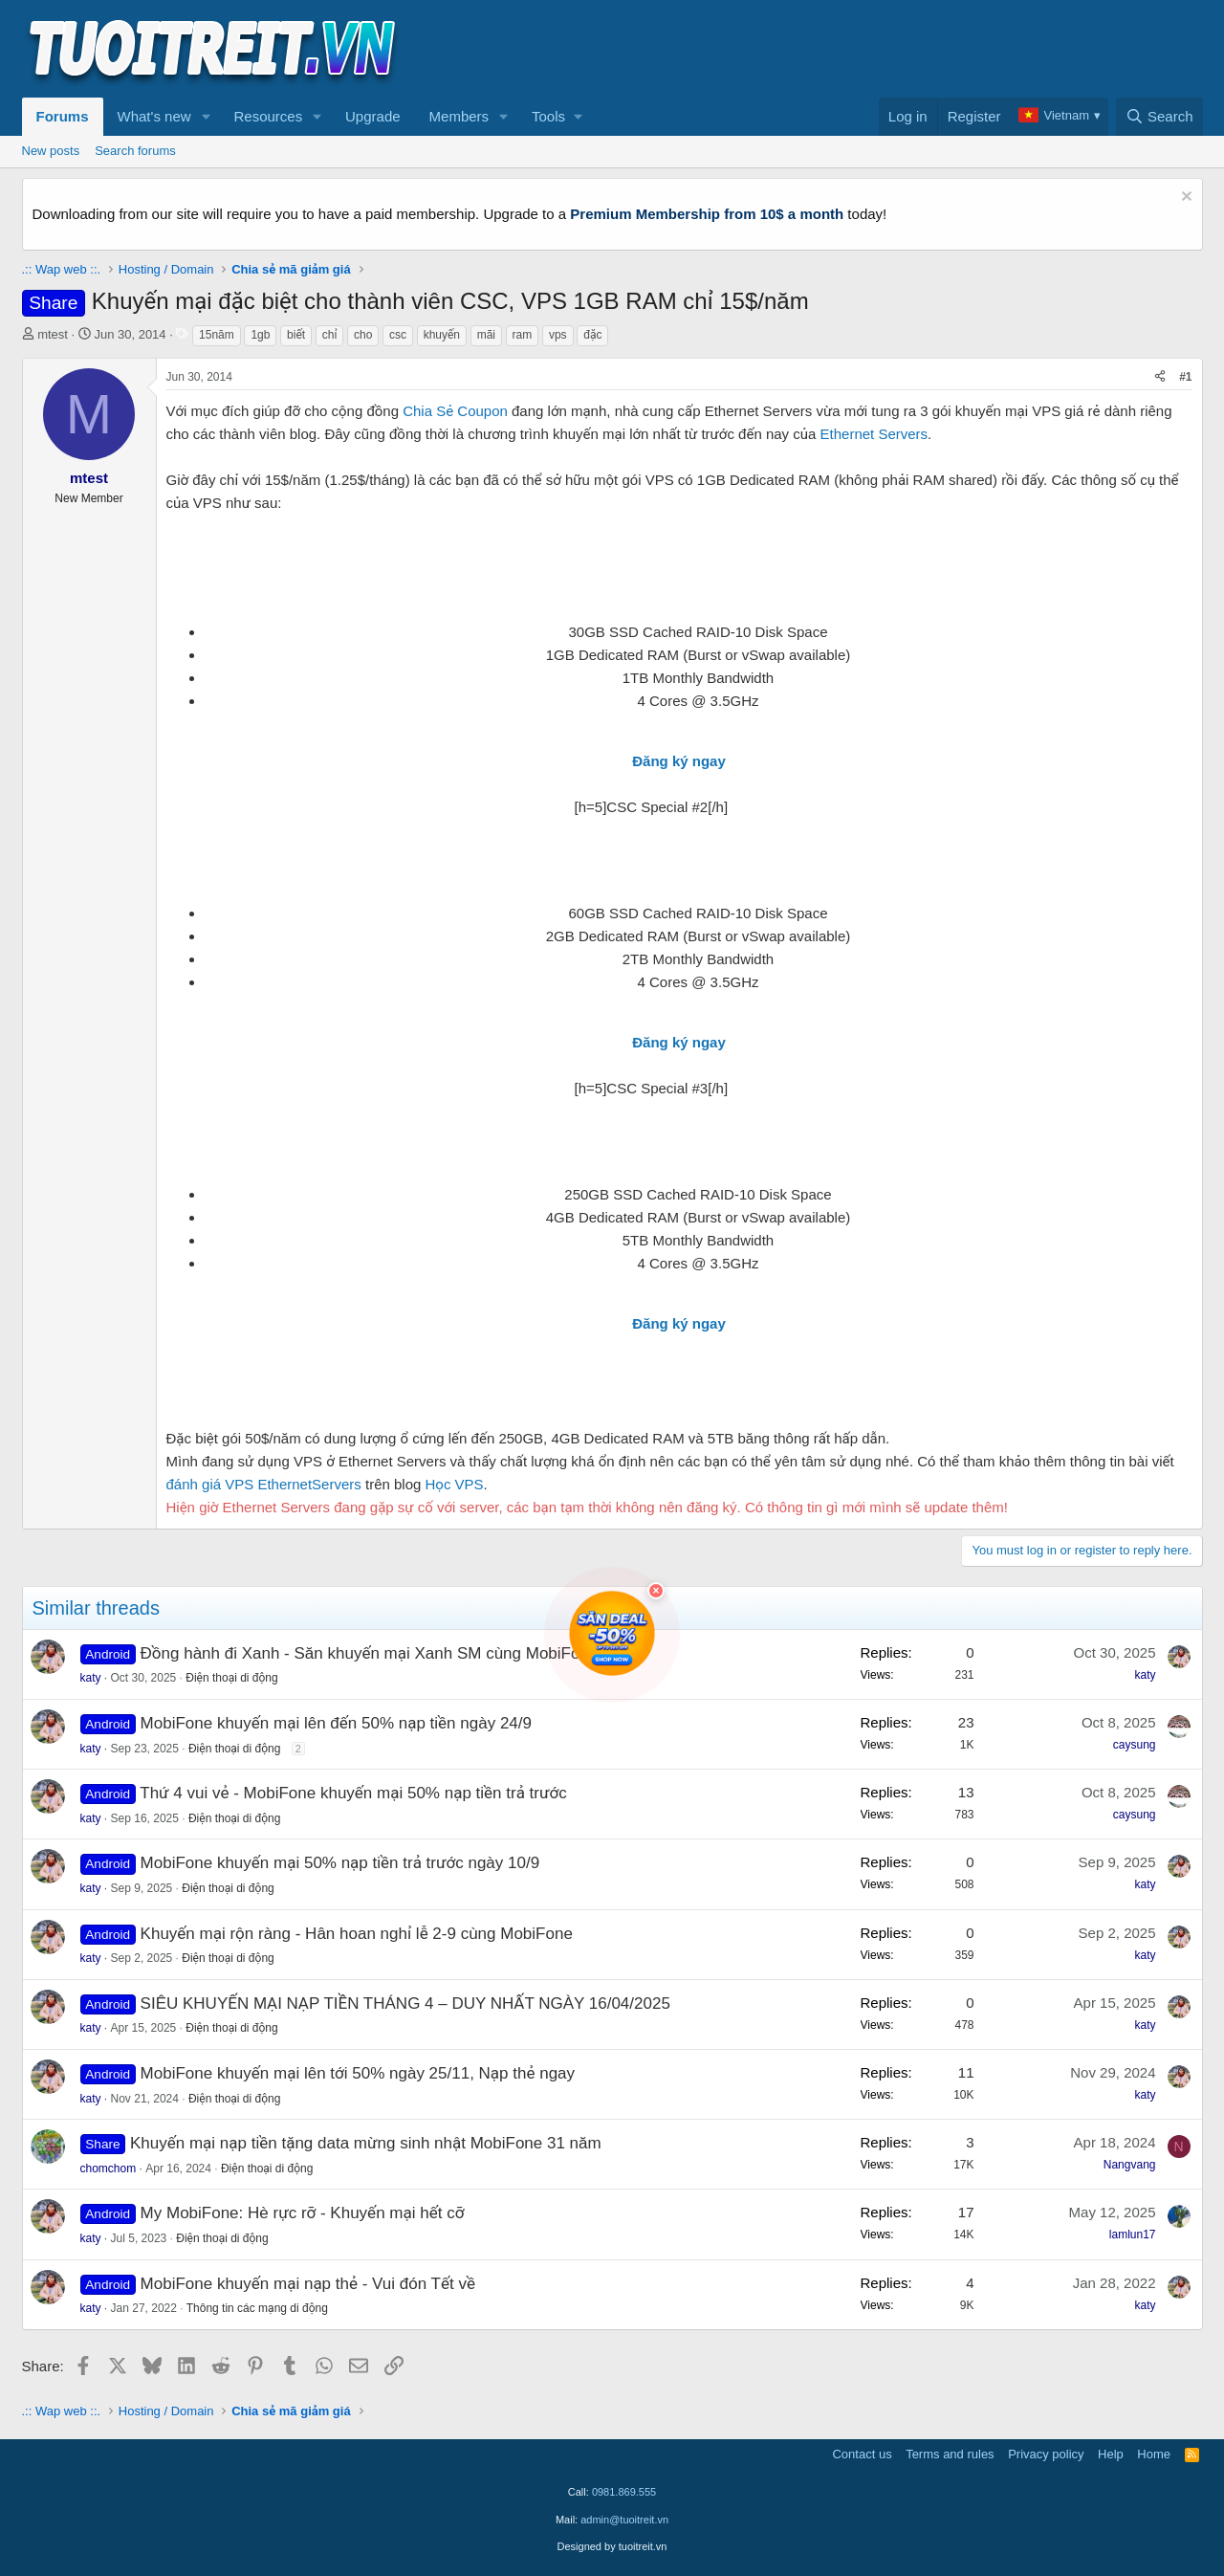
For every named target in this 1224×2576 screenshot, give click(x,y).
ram (523, 334)
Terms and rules (950, 2454)
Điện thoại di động (231, 1677)
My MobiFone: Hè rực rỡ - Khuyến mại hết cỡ (303, 2213)
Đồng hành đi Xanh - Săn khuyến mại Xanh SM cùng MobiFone (370, 1653)
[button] (205, 117)
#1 (1185, 377)
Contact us (861, 2454)
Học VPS (455, 1484)
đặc (592, 334)
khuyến (442, 334)
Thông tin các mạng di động (257, 2308)
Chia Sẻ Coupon (455, 411)
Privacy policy (1045, 2454)
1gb (260, 334)
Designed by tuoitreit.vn (612, 2546)
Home (1153, 2454)
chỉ (330, 334)
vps (558, 334)
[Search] (1159, 117)
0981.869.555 (624, 2492)
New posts (51, 150)
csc (397, 334)
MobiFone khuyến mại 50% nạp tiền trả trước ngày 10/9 (340, 1863)
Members (459, 116)
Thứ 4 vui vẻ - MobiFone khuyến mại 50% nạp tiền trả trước (353, 1793)
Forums (62, 116)
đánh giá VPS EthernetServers (263, 1484)
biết (296, 334)
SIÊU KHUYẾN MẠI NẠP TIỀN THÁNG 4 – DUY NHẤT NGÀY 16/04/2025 (405, 2003)
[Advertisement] (855, 49)
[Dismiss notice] (1184, 198)
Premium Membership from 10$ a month (706, 214)
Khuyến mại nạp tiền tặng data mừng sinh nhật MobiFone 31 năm (365, 2143)
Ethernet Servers (874, 434)
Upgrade (373, 116)
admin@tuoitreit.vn (624, 2519)
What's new (154, 116)
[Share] (1160, 377)
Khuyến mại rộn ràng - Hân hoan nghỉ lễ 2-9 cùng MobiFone (357, 1934)
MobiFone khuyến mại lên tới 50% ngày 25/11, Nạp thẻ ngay (358, 2073)
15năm (216, 334)
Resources (267, 116)
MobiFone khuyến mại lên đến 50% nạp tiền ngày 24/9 (336, 1723)
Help (1111, 2454)
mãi (486, 334)
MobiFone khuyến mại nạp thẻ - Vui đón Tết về (308, 2284)
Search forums (135, 150)
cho (363, 334)
